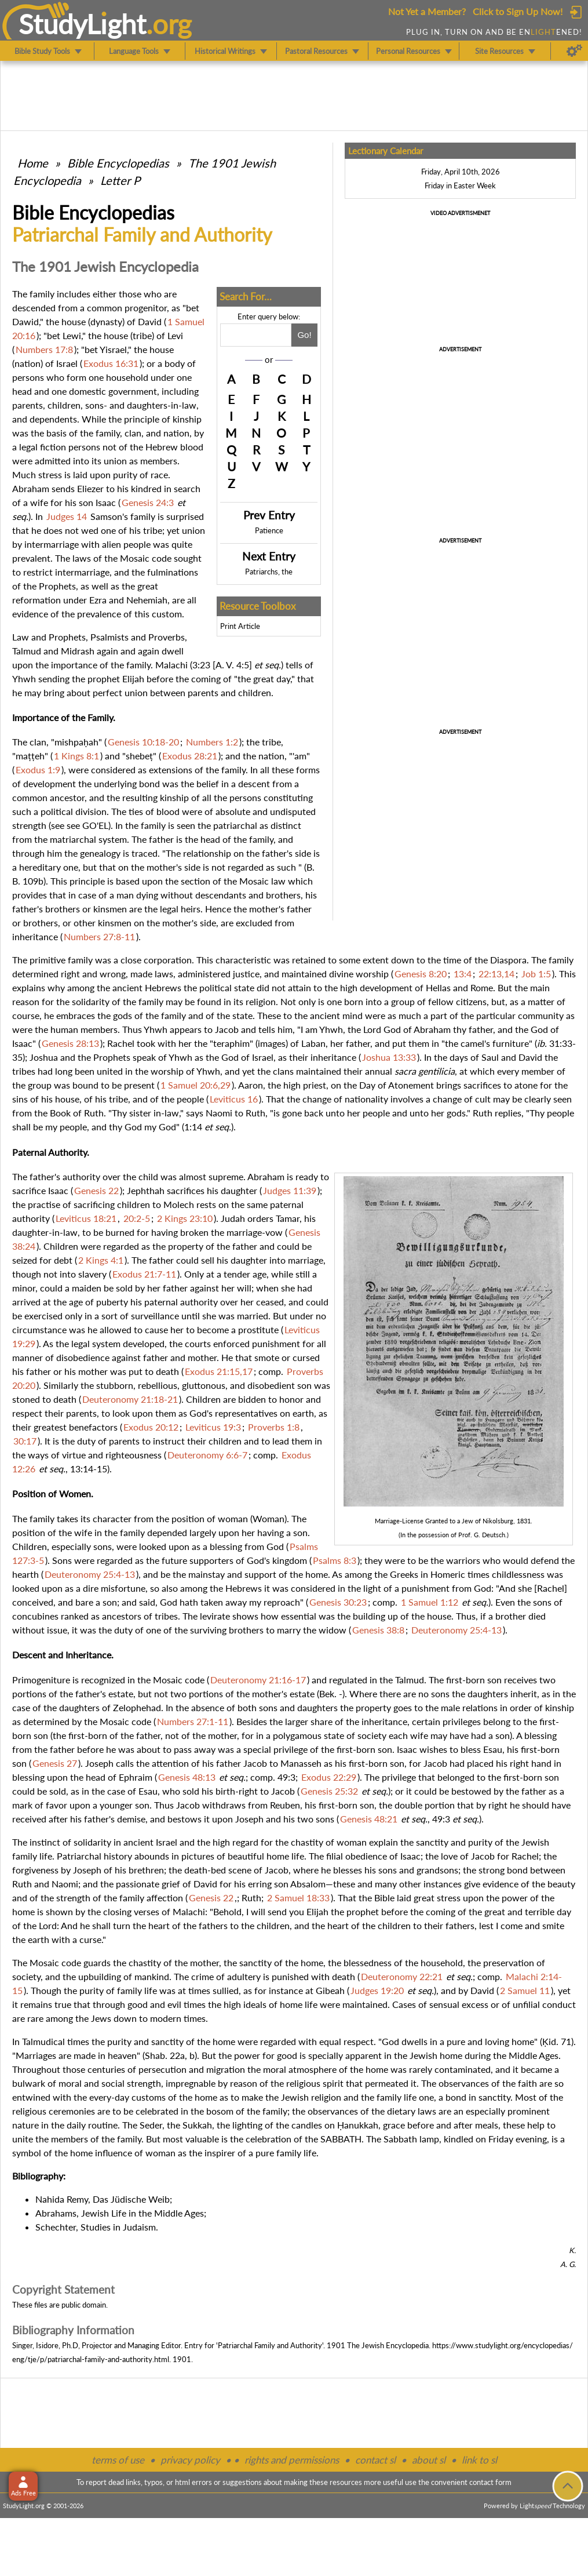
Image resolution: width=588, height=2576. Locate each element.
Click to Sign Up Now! (518, 11)
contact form (490, 2482)
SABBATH (340, 2138)
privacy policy (190, 2460)
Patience (269, 530)
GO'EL (95, 825)
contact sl (375, 2460)
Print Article (240, 626)
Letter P (120, 180)
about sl (428, 2460)
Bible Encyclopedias (118, 163)
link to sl (479, 2460)
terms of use (118, 2460)
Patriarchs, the (269, 571)
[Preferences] (574, 51)
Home (32, 163)
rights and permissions (291, 2460)
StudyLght (83, 24)
